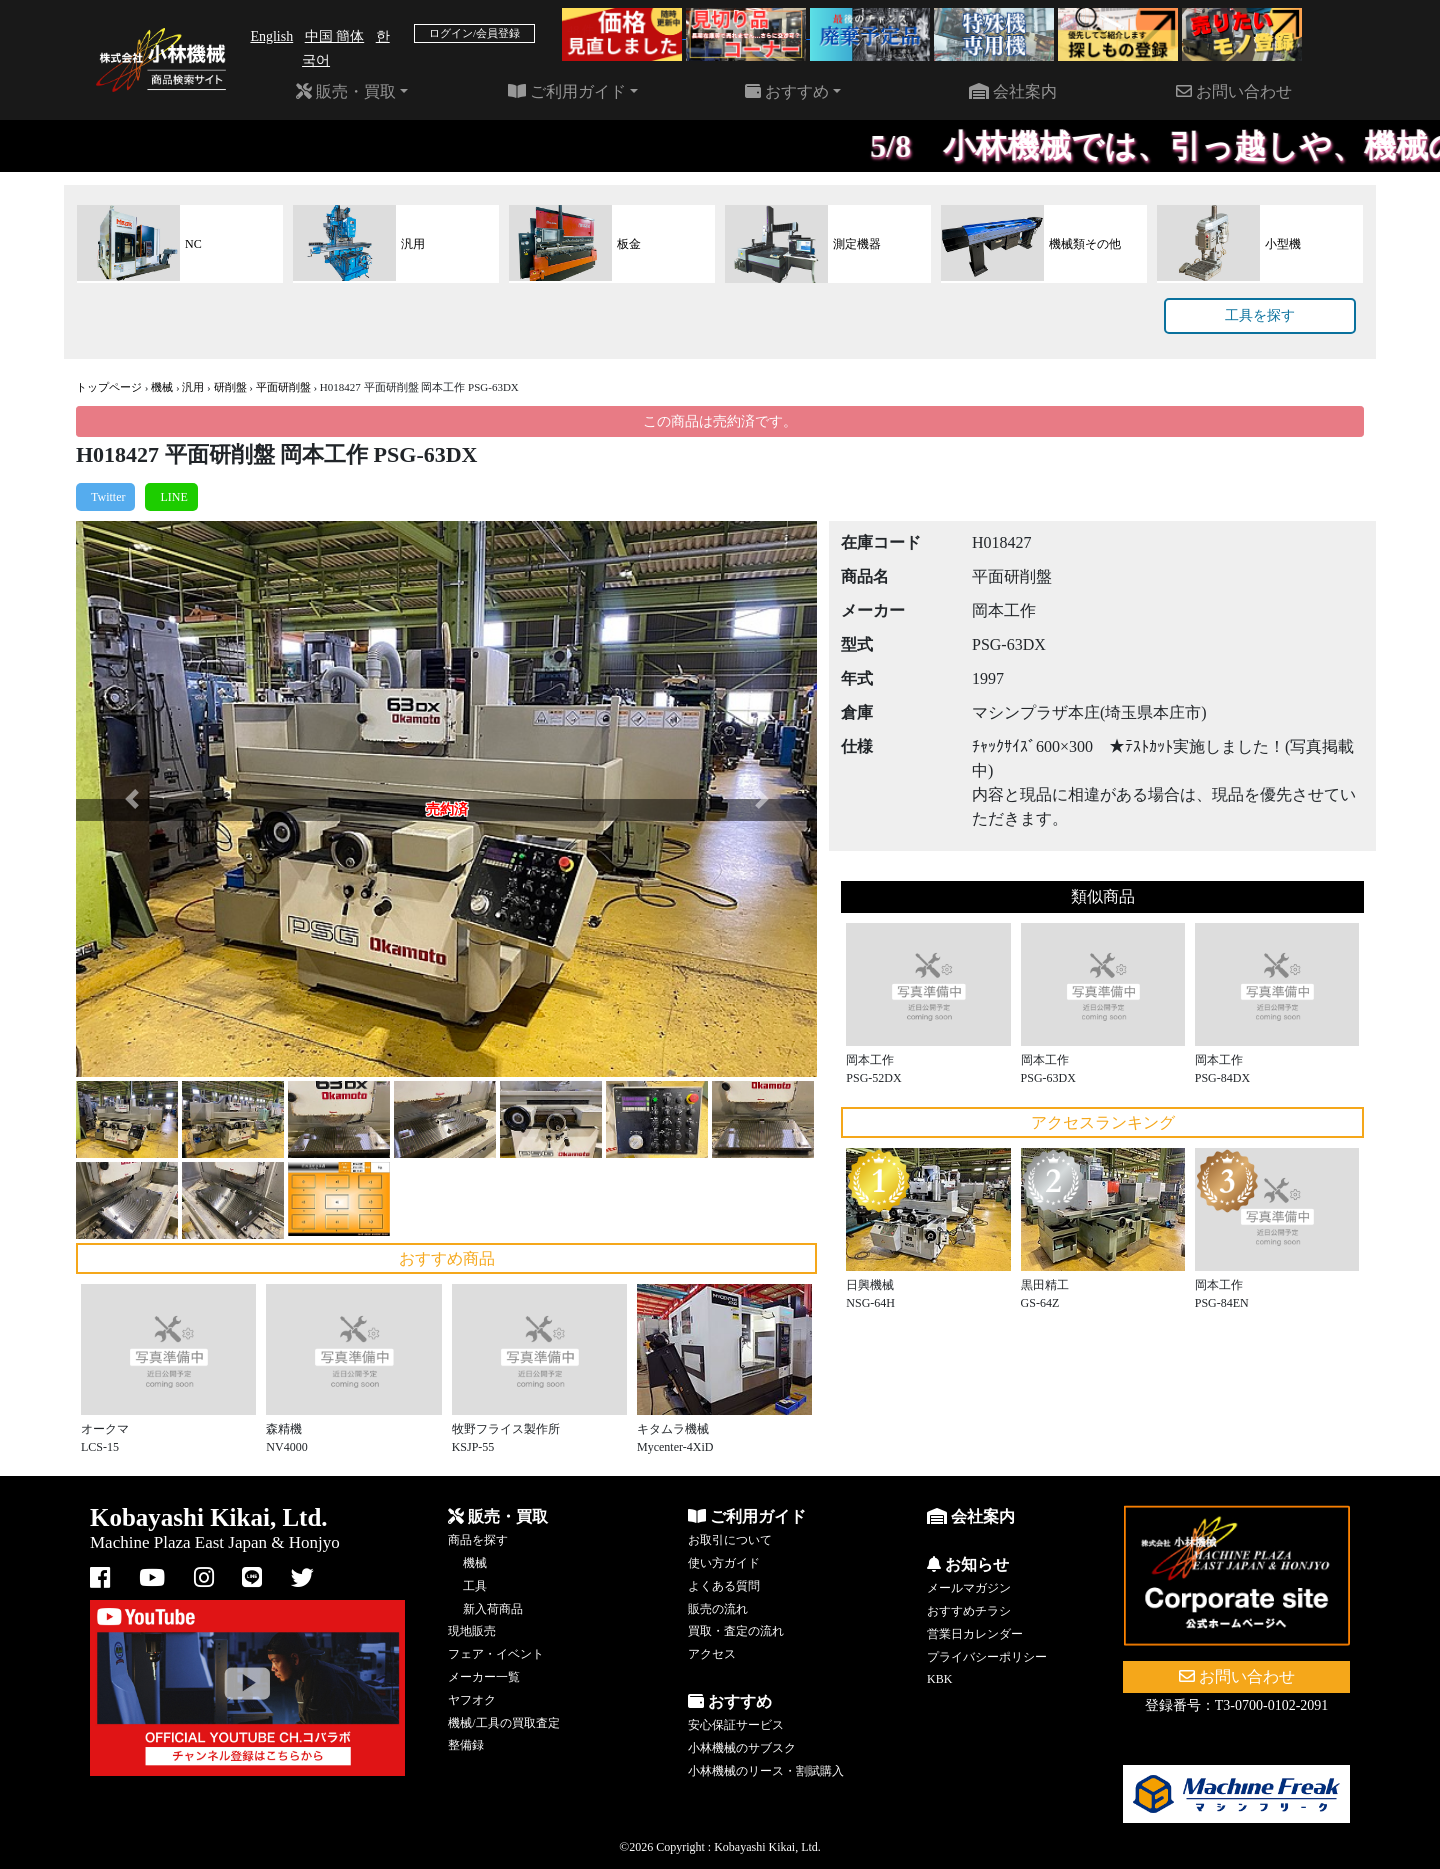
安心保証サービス (736, 1725)
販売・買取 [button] (346, 91)
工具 (475, 1586)
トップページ (109, 387)
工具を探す (1260, 315)
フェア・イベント (496, 1654)
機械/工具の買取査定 (503, 1723)
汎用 (193, 387)
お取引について (730, 1540)
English (271, 36)
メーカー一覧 (484, 1677)
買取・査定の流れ (736, 1631)
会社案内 (1013, 91)
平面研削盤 (283, 387)
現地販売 (472, 1631)
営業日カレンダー (975, 1634)
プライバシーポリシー (987, 1657)
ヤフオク (472, 1700)
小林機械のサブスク (742, 1748)
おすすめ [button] (787, 91)
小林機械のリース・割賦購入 (766, 1771)
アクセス (712, 1654)
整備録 (466, 1745)
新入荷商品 (493, 1609)
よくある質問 (724, 1586)
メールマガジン (969, 1588)
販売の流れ (718, 1609)
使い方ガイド (724, 1563)
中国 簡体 (335, 36)
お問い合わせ (1234, 91)
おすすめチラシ (969, 1611)
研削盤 (230, 387)
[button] (131, 799)
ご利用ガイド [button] (567, 91)
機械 (162, 387)
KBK (939, 1679)
